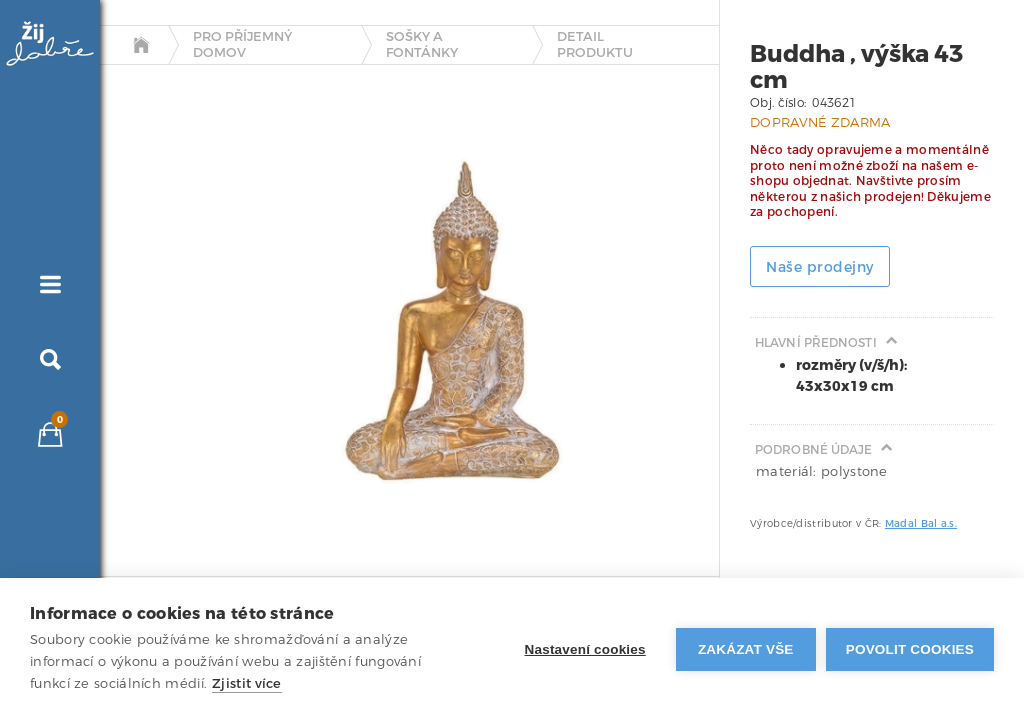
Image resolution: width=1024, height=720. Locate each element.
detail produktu (595, 44)
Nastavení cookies (585, 649)
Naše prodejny (820, 267)
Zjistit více (247, 683)
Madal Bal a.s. (921, 523)
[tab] (143, 293)
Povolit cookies (910, 649)
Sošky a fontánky (422, 44)
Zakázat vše (746, 649)
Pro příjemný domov (242, 44)
